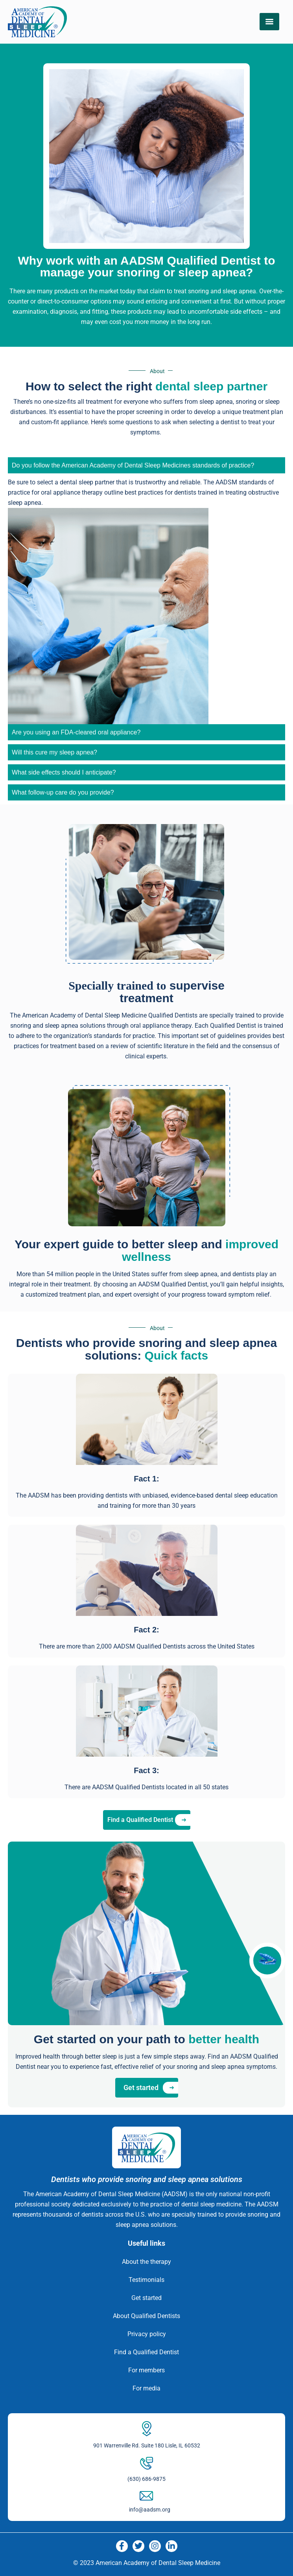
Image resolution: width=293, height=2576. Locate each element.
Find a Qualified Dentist (146, 2352)
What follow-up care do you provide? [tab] (63, 792)
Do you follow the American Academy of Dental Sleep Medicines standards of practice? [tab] (133, 465)
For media (146, 2388)
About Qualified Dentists (146, 2316)
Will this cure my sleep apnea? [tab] (54, 752)
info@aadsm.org (149, 2509)
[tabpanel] (146, 600)
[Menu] (269, 21)
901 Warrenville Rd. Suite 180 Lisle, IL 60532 (146, 2445)
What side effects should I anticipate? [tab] (64, 772)
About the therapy (146, 2261)
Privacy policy (146, 2334)
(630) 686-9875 (146, 2479)
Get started (146, 2298)
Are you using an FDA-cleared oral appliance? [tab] (76, 732)
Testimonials (146, 2279)
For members (146, 2370)
